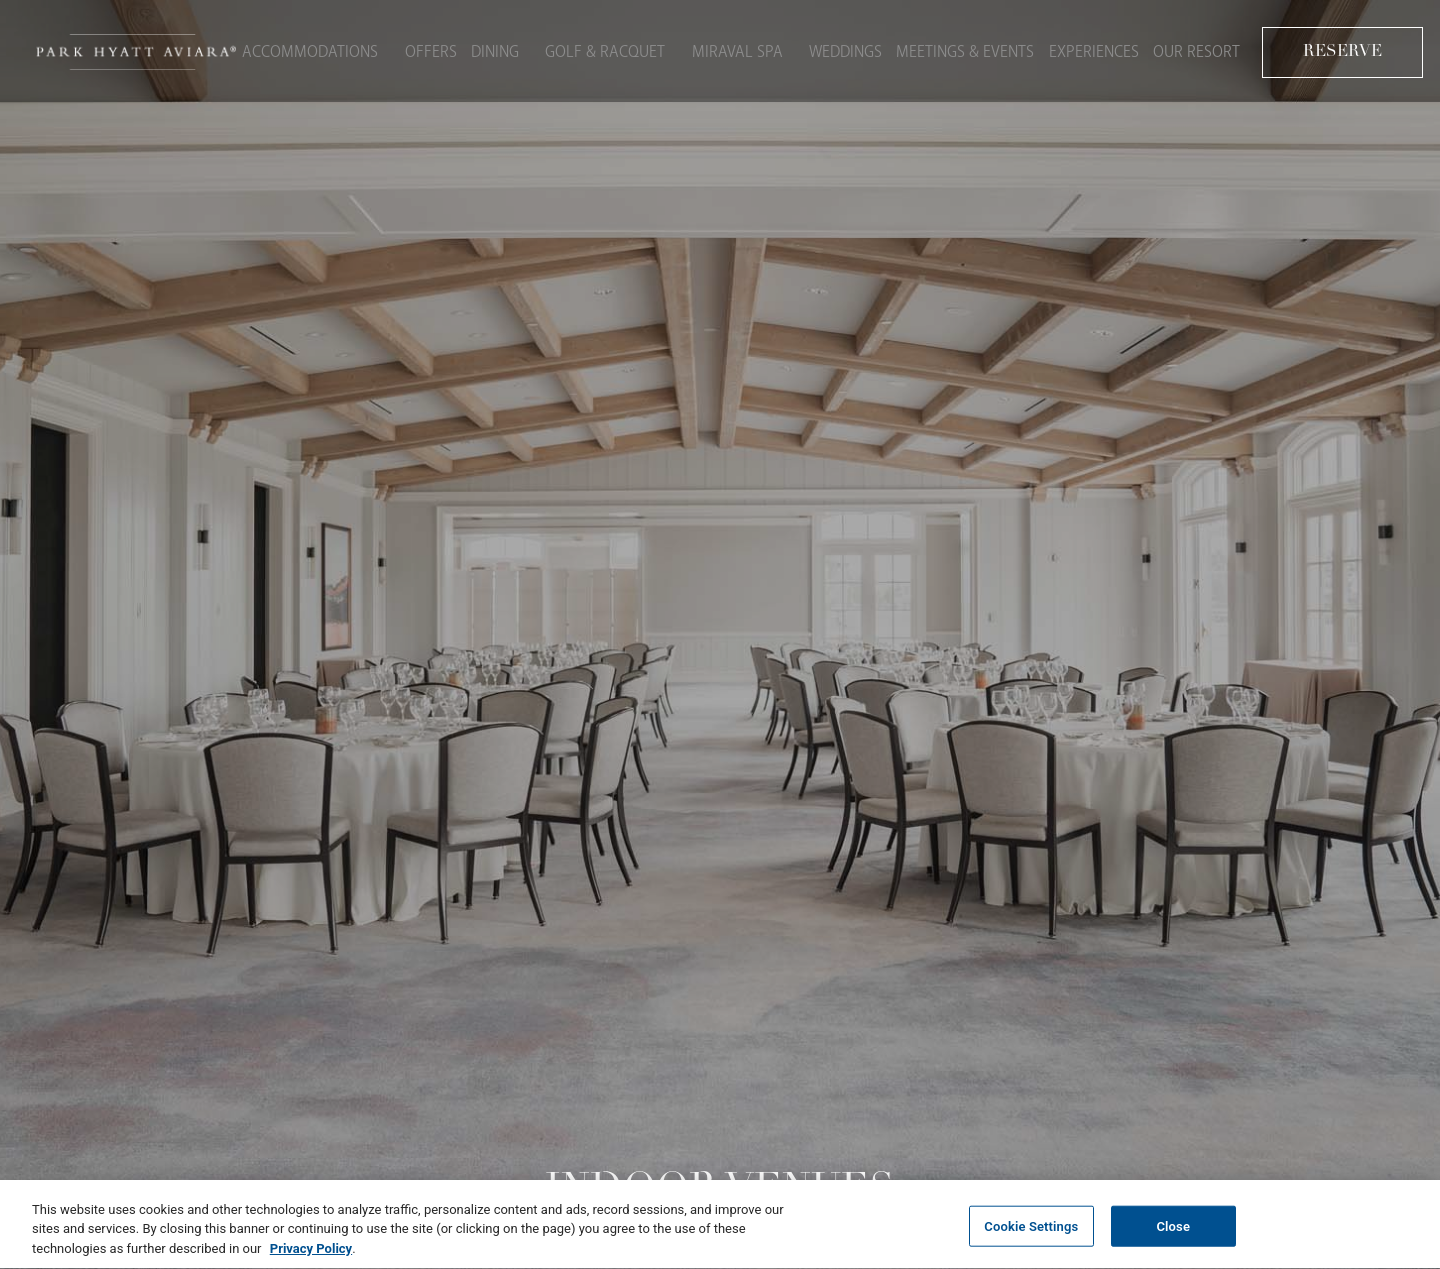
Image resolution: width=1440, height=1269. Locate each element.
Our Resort (1199, 49)
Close (1173, 1234)
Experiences (1091, 49)
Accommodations (313, 49)
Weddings (830, 49)
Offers (428, 49)
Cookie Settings (1031, 1234)
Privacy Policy (311, 1257)
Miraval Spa (728, 49)
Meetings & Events (957, 49)
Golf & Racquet (602, 49)
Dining (498, 49)
